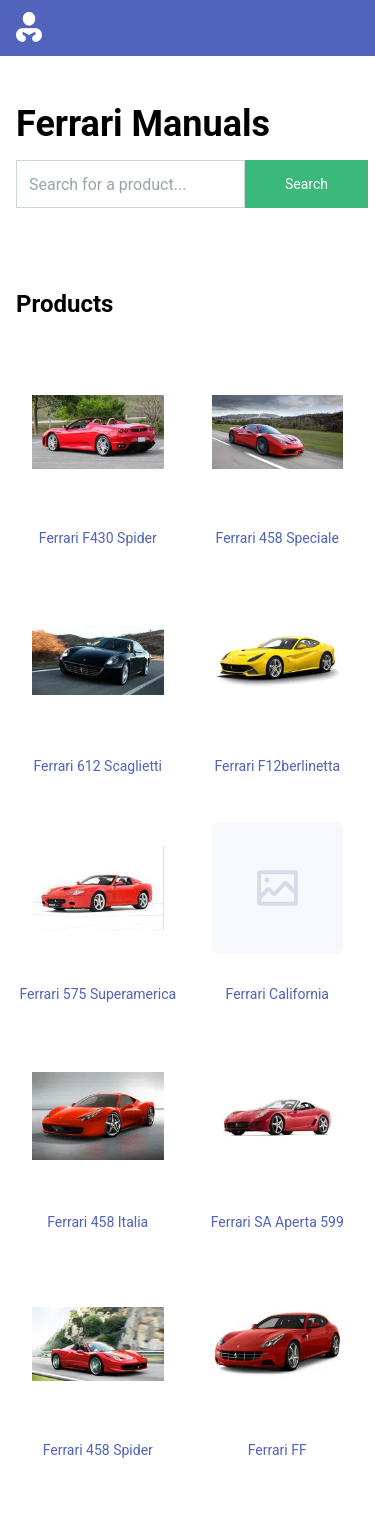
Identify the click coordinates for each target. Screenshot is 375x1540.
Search (306, 184)
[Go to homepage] (29, 28)
